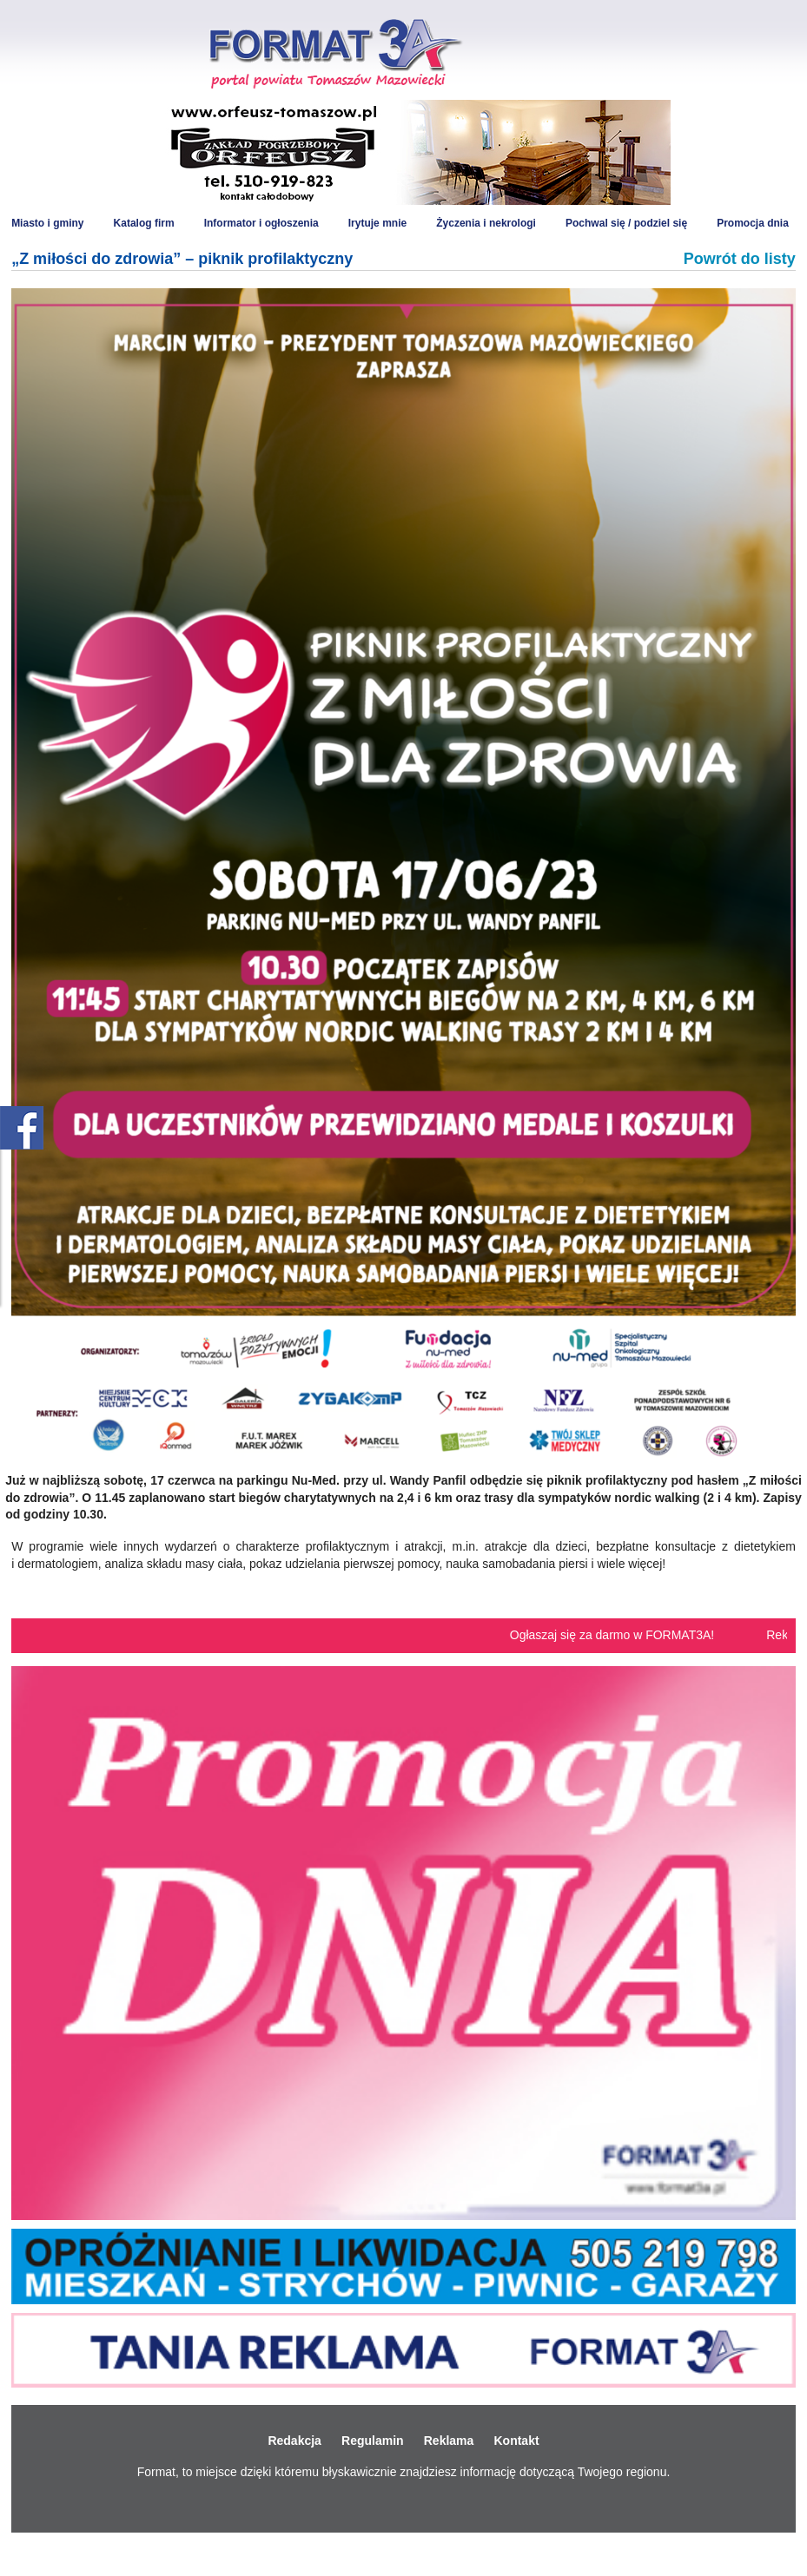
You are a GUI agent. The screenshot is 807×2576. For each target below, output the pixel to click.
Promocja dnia (753, 223)
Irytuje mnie (377, 223)
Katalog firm (144, 223)
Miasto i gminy (47, 223)
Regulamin (372, 2441)
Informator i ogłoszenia (261, 223)
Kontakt (516, 2441)
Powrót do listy (740, 258)
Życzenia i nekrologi (486, 223)
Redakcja (294, 2441)
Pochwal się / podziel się (626, 223)
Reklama (449, 2441)
